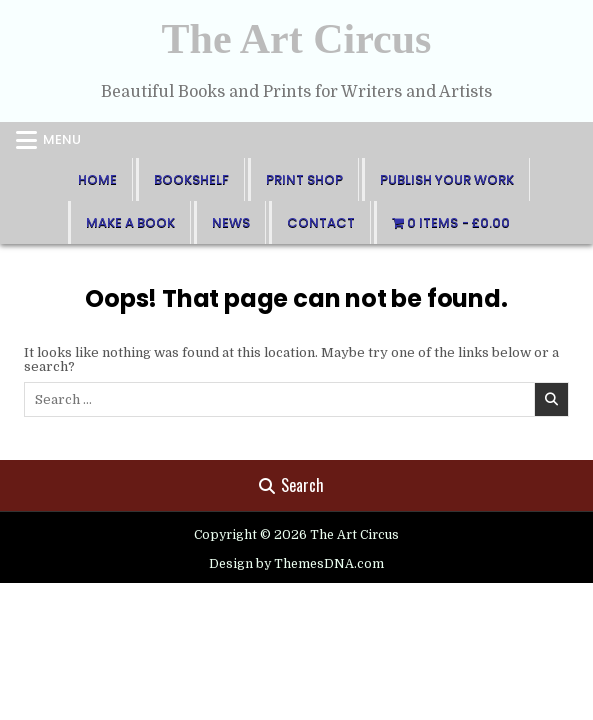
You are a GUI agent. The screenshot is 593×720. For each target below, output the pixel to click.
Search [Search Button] (291, 485)
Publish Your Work (447, 179)
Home (97, 179)
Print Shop (304, 179)
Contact (321, 222)
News (231, 222)
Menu (62, 139)
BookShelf (191, 179)
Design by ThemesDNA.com (296, 564)
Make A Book (130, 222)
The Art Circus (297, 39)
